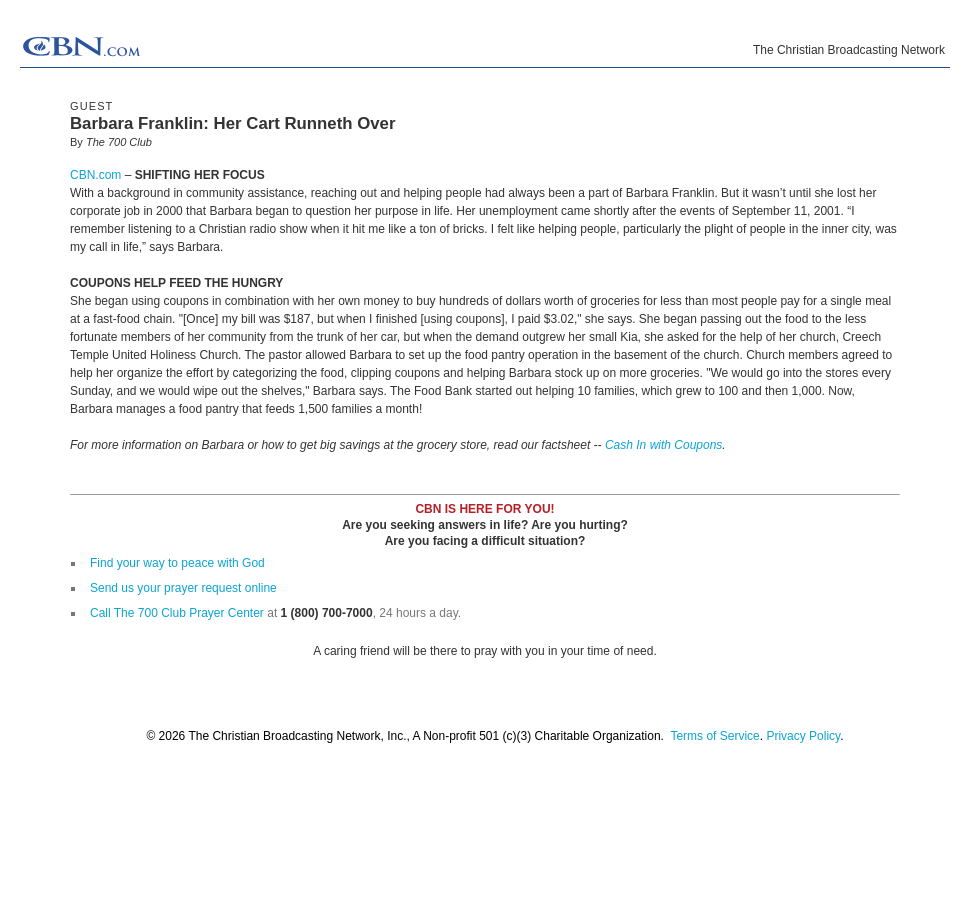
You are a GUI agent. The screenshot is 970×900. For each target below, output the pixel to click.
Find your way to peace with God (177, 563)
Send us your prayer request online (183, 588)
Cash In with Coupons (663, 445)
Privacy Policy (803, 736)
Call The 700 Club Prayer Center (177, 613)
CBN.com (95, 175)
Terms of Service (714, 736)
